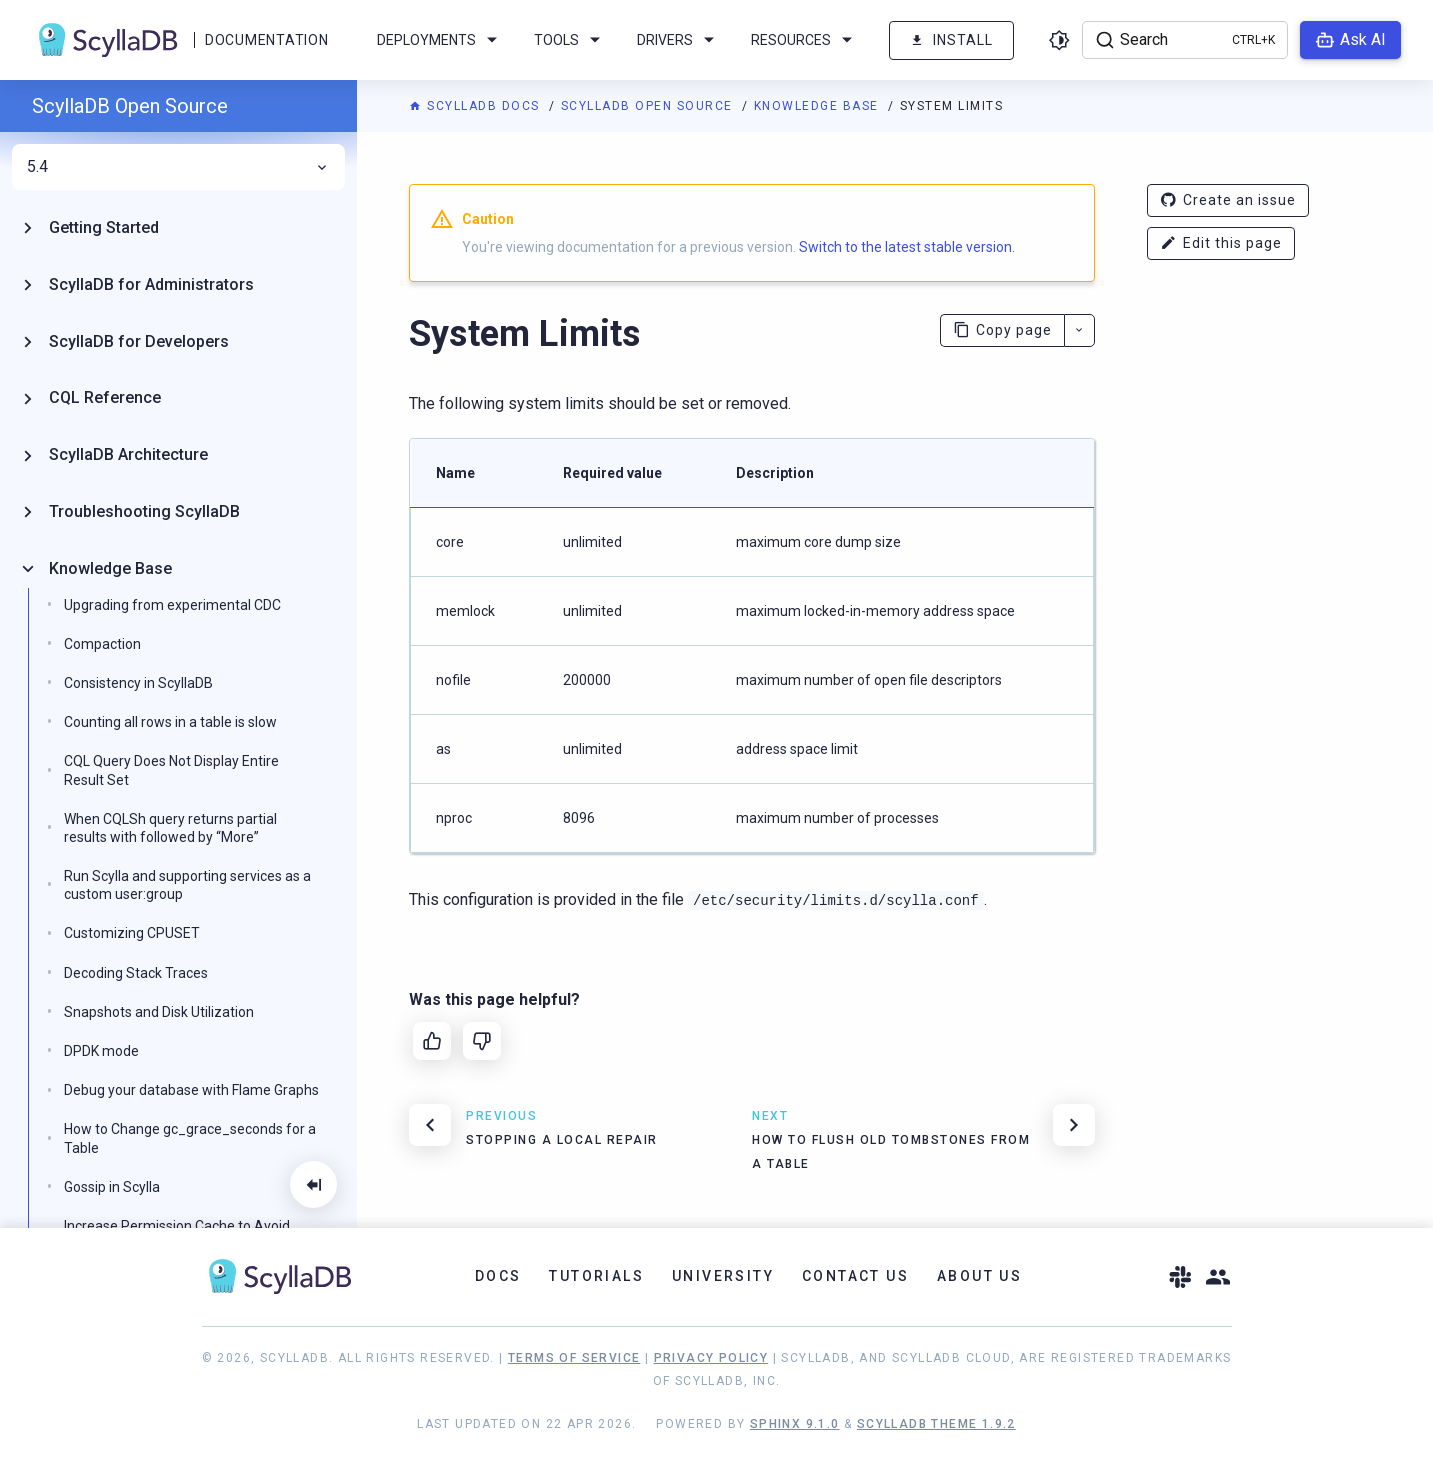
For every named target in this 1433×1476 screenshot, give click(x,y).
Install (951, 40)
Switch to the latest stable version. (907, 247)
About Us (979, 1276)
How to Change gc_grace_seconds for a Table (190, 1138)
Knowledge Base (819, 106)
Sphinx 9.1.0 (795, 1424)
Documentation (266, 40)
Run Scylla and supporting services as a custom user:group (187, 885)
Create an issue (1228, 200)
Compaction (102, 644)
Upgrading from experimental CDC (172, 605)
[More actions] (1079, 330)
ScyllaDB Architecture (128, 454)
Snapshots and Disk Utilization (159, 1012)
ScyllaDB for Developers (139, 341)
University (723, 1276)
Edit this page (1221, 243)
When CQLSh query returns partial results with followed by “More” (170, 828)
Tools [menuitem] (570, 40)
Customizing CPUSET (132, 933)
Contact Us (855, 1276)
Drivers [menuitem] (679, 40)
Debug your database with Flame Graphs (191, 1090)
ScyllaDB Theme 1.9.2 (936, 1424)
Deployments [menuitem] (440, 40)
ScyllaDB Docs (476, 106)
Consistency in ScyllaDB (138, 683)
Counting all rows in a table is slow (170, 722)
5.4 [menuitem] (178, 167)
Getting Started (104, 227)
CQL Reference (105, 397)
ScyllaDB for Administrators (151, 284)
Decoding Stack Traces (136, 973)
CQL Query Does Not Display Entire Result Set (171, 770)
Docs (498, 1276)
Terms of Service (574, 1358)
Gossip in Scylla (112, 1187)
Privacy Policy (711, 1358)
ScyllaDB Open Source (649, 106)
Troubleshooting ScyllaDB (144, 511)
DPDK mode (101, 1051)
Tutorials (596, 1276)
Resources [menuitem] (805, 40)
